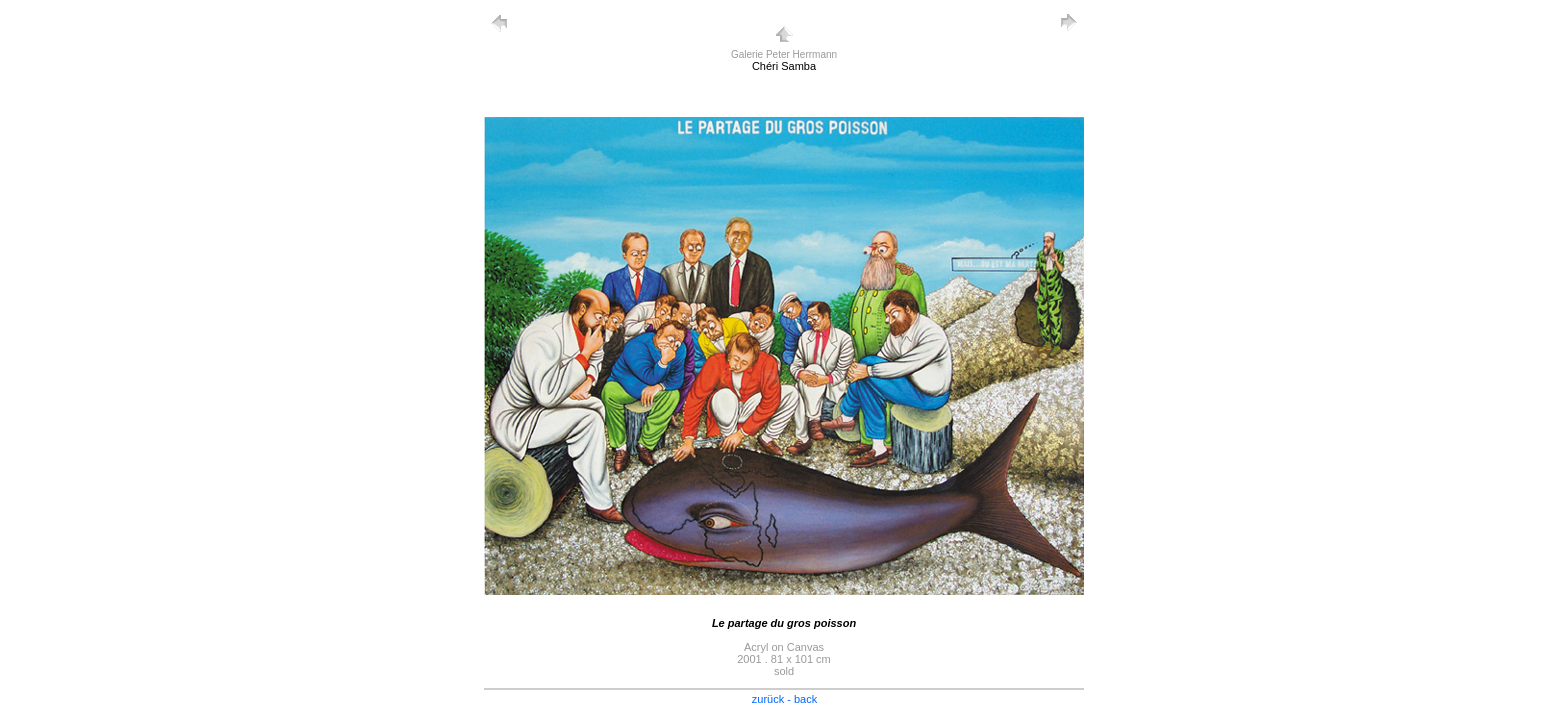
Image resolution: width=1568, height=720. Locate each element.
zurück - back (784, 699)
